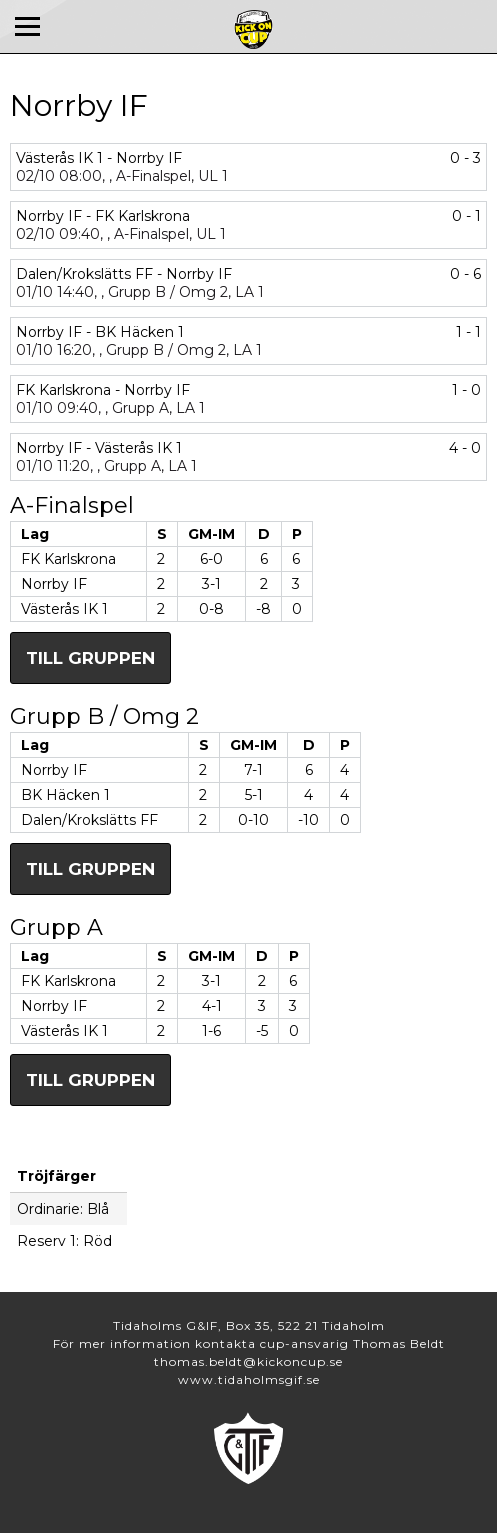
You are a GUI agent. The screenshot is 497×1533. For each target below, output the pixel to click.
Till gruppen (90, 658)
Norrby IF (54, 584)
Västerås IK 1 (64, 609)
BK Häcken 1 (65, 795)
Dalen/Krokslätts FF (89, 820)
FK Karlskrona (68, 559)
